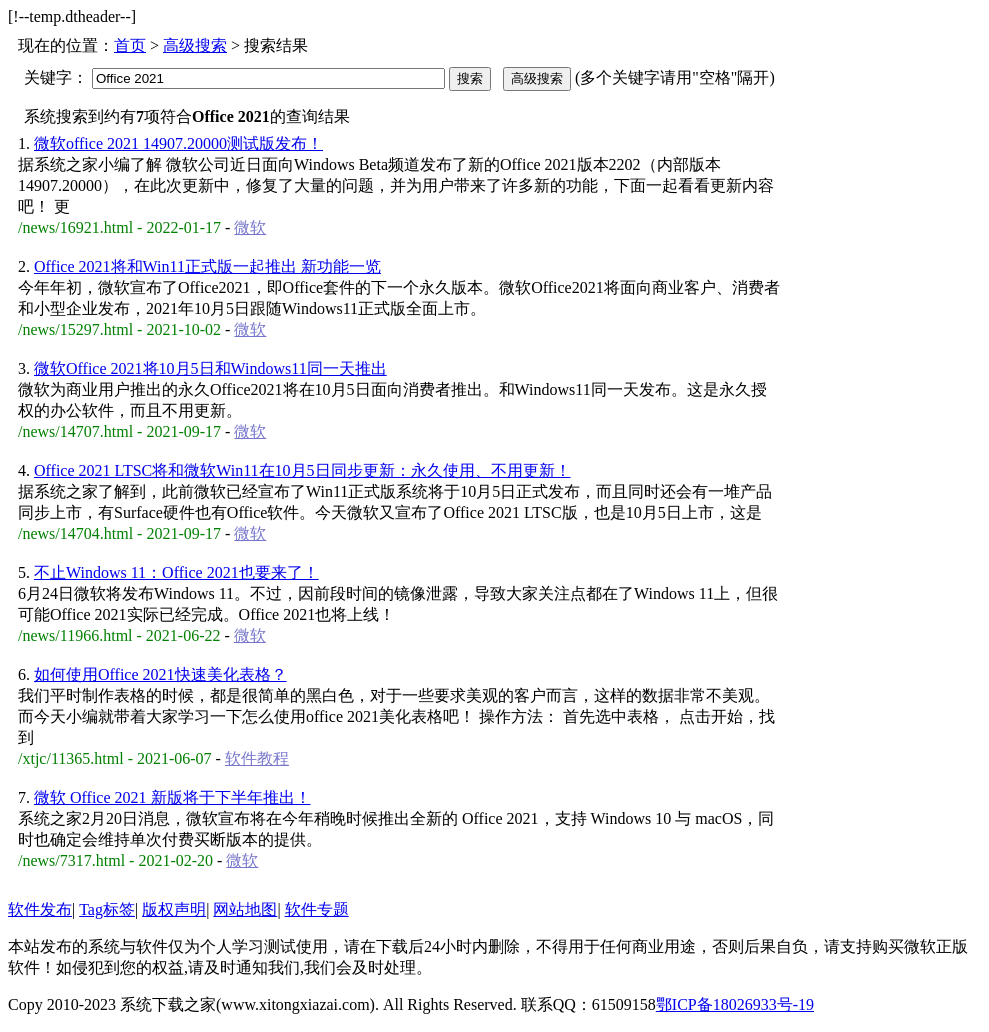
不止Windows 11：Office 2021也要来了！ (176, 572)
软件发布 (40, 909)
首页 (130, 45)
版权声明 (174, 909)
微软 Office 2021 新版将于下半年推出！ (172, 797)
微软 (250, 227)
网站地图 (245, 909)
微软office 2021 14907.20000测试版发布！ (178, 143)
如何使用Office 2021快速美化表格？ (160, 674)
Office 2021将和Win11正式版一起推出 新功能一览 (207, 266)
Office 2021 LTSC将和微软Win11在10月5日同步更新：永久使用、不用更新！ (302, 470)
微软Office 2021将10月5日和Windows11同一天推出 (210, 368)
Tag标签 (107, 909)
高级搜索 (195, 45)
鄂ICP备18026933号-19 (735, 1004)
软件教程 (257, 758)
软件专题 (317, 909)
